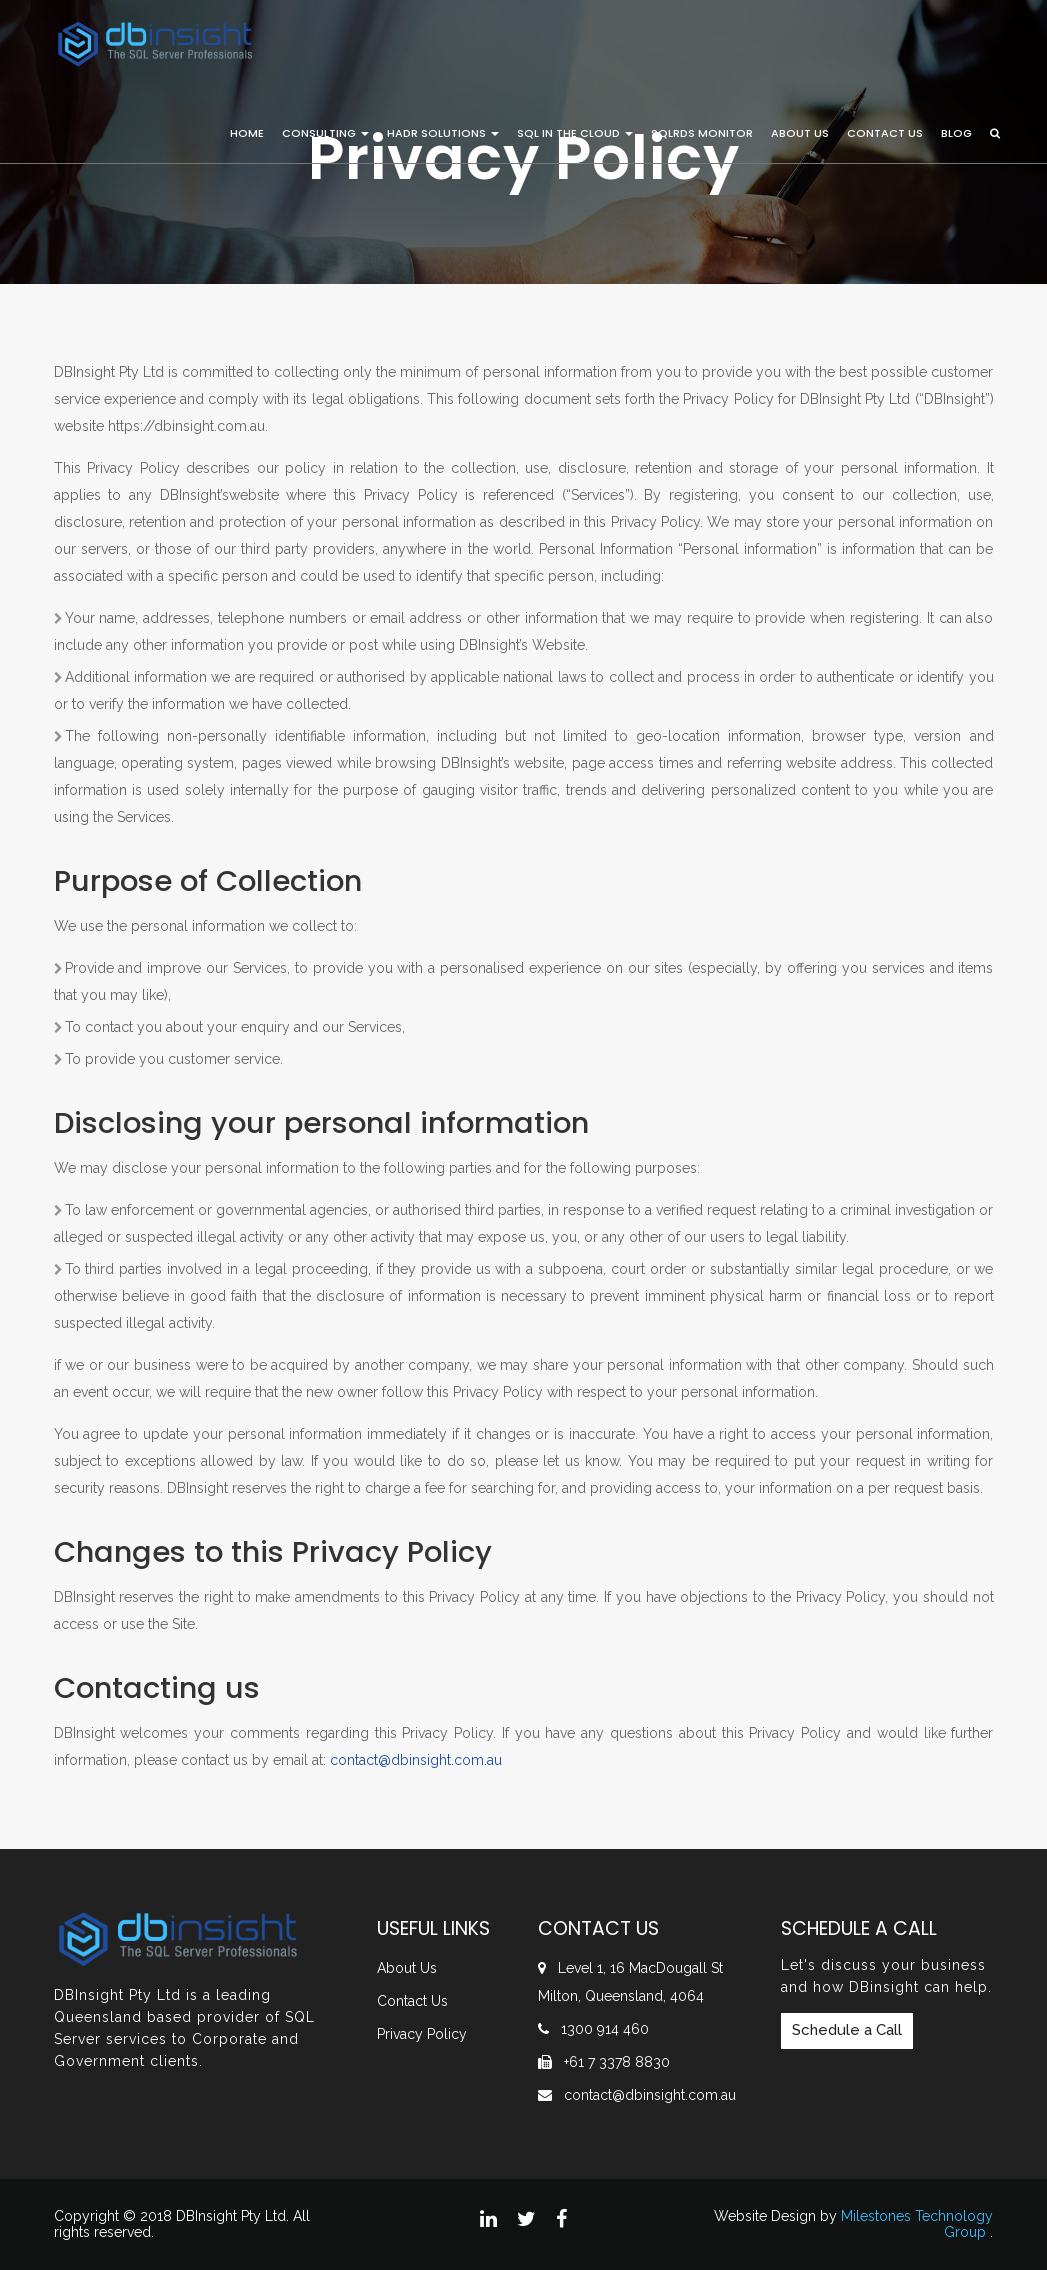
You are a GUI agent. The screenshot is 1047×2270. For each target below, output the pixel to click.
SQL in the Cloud (575, 133)
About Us (800, 133)
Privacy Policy (422, 2034)
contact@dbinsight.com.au (650, 2095)
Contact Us (885, 133)
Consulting (325, 133)
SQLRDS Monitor (702, 133)
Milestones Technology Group (917, 2223)
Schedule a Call (847, 2030)
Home (247, 133)
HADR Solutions (443, 133)
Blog (956, 133)
